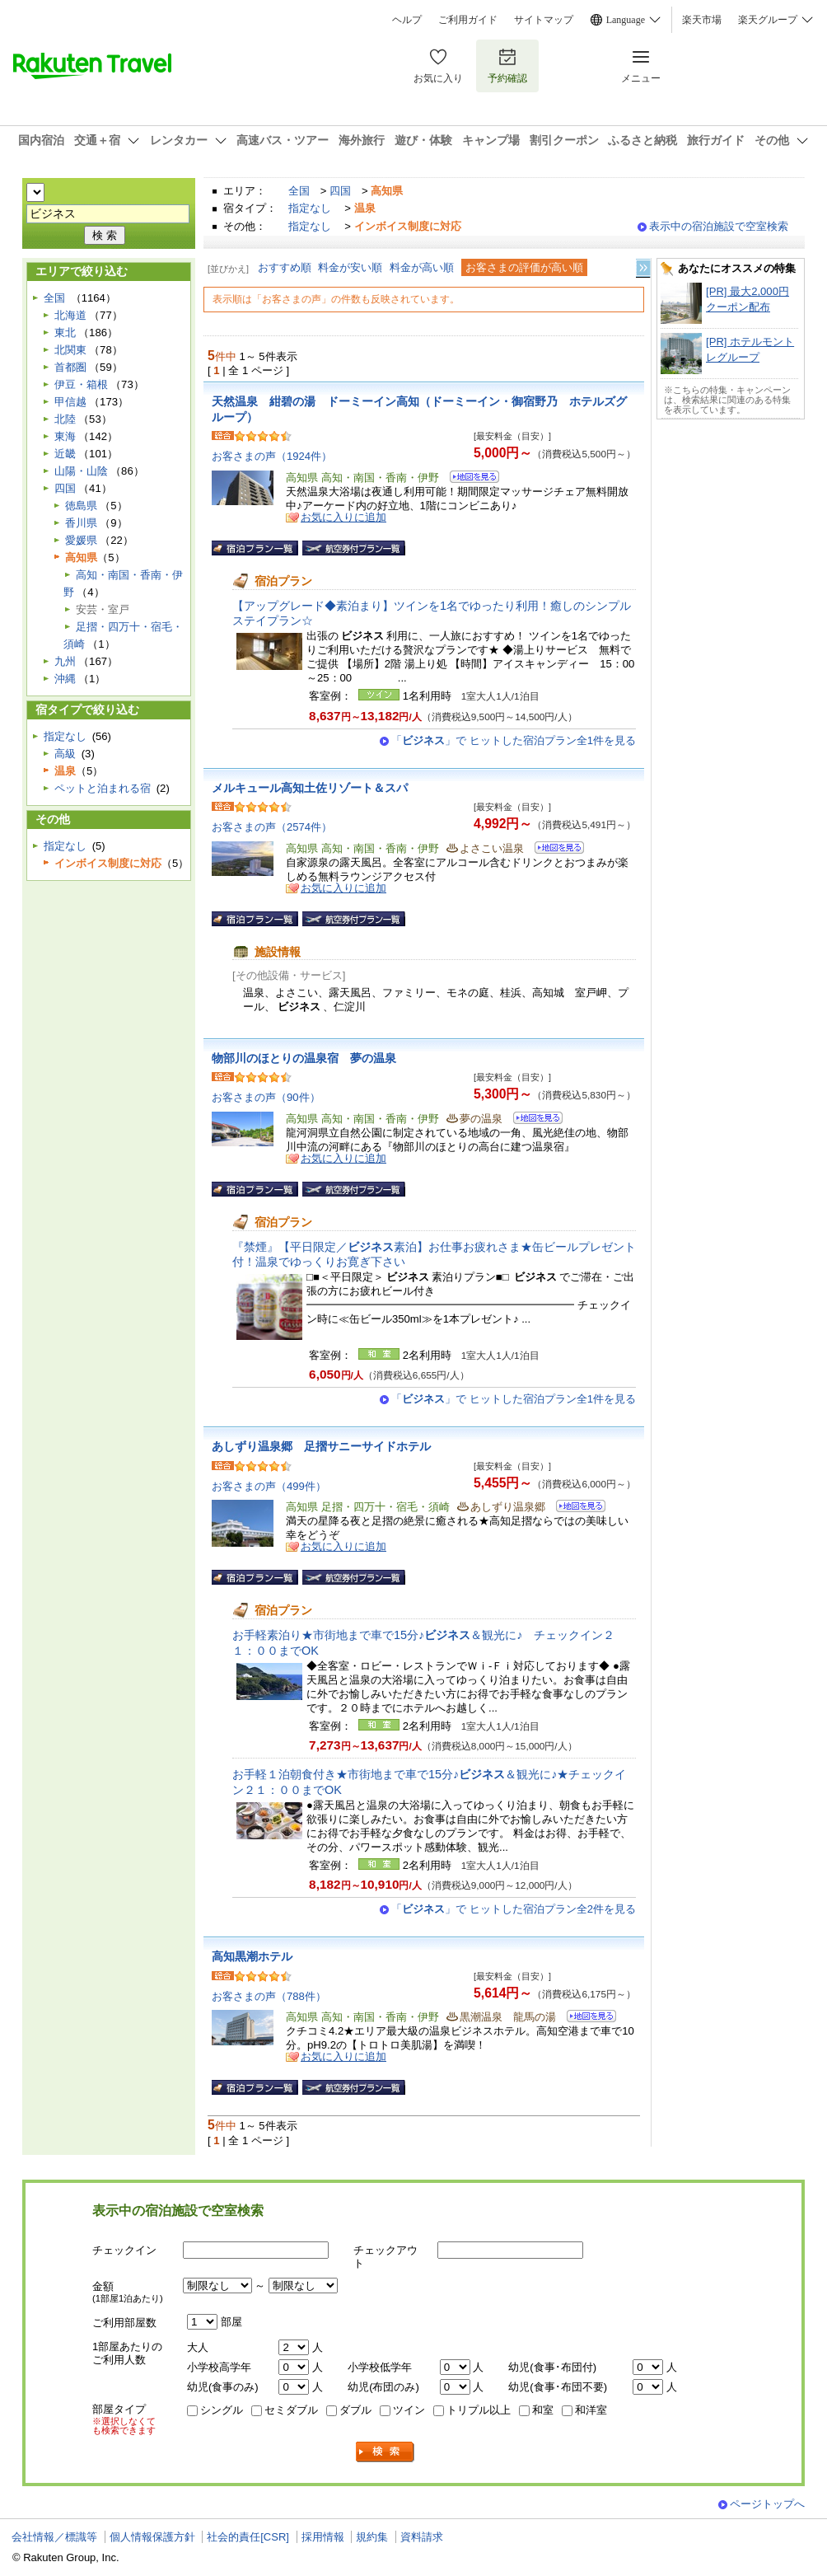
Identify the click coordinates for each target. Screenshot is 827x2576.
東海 (65, 436)
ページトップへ (767, 2504)
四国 (340, 191)
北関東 (70, 350)
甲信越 (70, 402)
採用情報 (322, 2537)
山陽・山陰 (81, 471)
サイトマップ (543, 20)
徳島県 (81, 505)
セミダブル (291, 2410)
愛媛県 (81, 540)
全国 (299, 191)
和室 (543, 2410)
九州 (65, 661)
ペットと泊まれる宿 (102, 788)
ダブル (355, 2410)
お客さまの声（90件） (266, 1097)
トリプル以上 (478, 2410)
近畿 (65, 453)
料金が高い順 (422, 267)
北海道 (70, 315)
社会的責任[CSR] (248, 2537)
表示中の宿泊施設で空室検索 (718, 226)
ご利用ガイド (468, 20)
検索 (385, 2452)
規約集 (372, 2537)
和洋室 (591, 2410)
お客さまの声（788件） (269, 1996)
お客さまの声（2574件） (272, 827)
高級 (65, 753)
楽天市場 (702, 20)
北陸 (65, 419)
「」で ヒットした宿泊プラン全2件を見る (513, 1909)
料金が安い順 (350, 267)
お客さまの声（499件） (269, 1486)
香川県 (81, 523)
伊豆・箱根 (81, 384)
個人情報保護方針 (152, 2537)
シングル (221, 2410)
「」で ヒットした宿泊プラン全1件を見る (513, 740)
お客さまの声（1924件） (272, 456)
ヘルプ (407, 20)
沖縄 (65, 678)
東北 (65, 332)
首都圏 (70, 367)
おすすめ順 (284, 267)
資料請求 (421, 2537)
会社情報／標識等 (54, 2537)
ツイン (409, 2410)
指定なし (309, 208)
